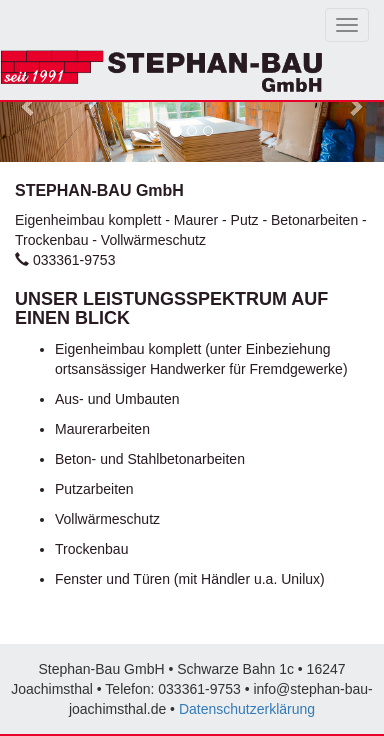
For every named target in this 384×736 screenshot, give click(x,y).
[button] (29, 106)
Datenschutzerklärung (247, 709)
